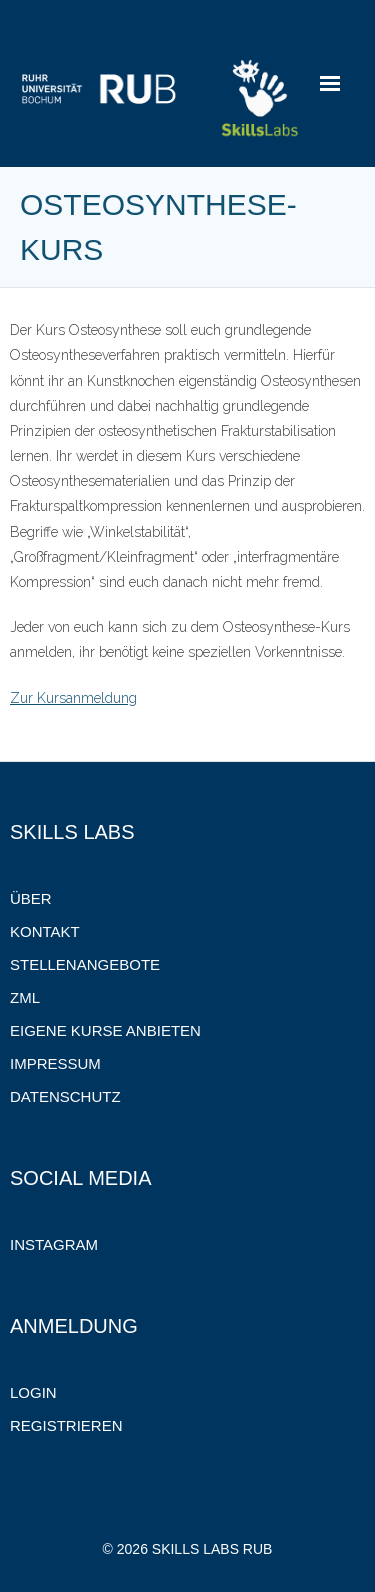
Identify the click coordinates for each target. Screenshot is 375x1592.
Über (31, 898)
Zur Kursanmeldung (73, 698)
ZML (25, 997)
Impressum (55, 1063)
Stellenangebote (85, 964)
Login (33, 1392)
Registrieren (66, 1425)
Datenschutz (65, 1096)
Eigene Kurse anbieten (105, 1030)
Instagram (54, 1244)
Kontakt (45, 931)
